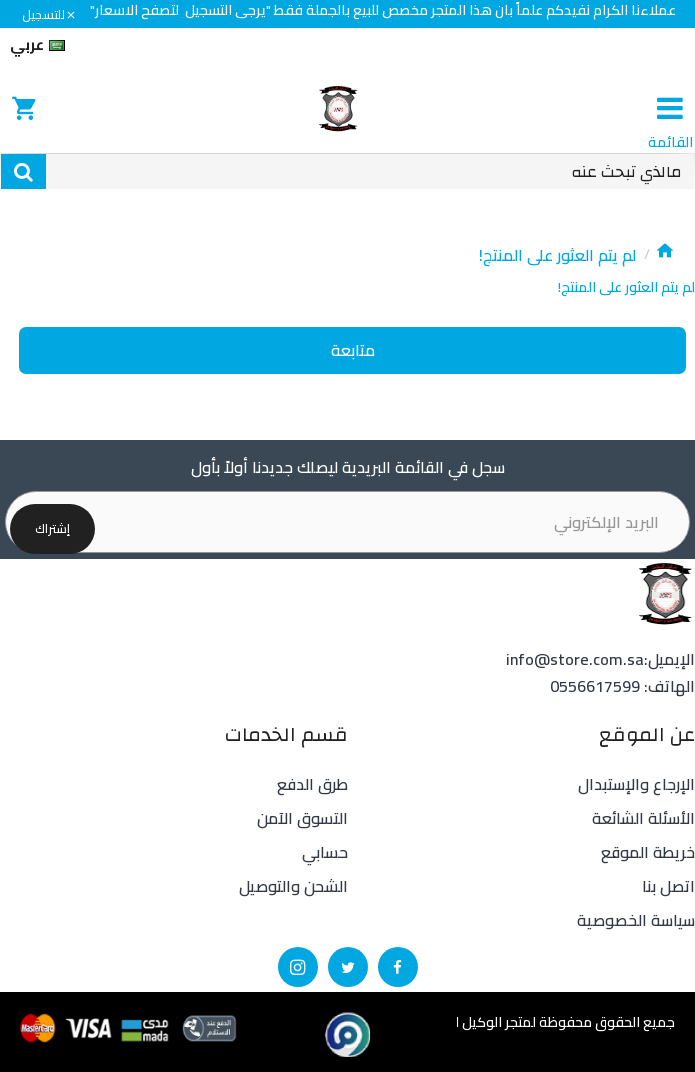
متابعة (353, 351)
